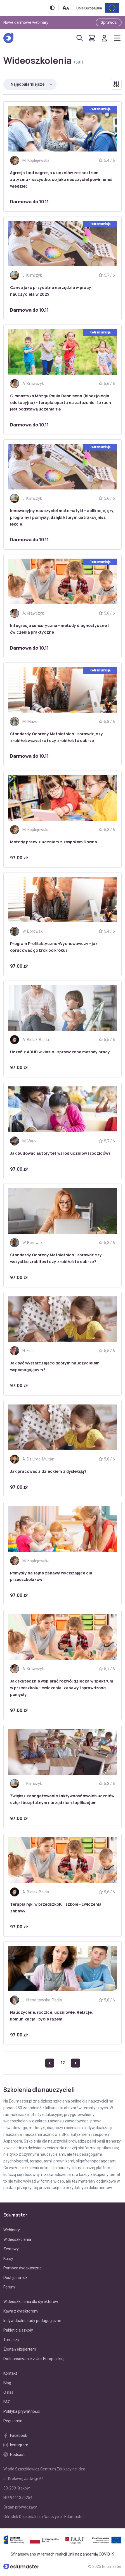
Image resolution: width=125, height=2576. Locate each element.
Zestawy (11, 2249)
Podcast (14, 2454)
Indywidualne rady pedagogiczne (32, 2320)
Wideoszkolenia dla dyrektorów (30, 2301)
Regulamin (12, 2421)
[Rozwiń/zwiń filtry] (116, 84)
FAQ (7, 2402)
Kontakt (10, 2373)
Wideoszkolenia (17, 2239)
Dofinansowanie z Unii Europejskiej (33, 2358)
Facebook (15, 2435)
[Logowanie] (104, 38)
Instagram (15, 2445)
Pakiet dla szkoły (18, 2330)
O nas (8, 2392)
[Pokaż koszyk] (92, 38)
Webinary (11, 2230)
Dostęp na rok (15, 2277)
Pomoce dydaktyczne (22, 2268)
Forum (9, 2287)
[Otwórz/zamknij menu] (117, 38)
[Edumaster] (8, 38)
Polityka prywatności (21, 2411)
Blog (7, 2383)
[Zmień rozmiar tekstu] (66, 8)
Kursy (8, 2258)
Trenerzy (11, 2339)
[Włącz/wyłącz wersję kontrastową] (52, 7)
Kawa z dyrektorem (20, 2311)
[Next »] (75, 2063)
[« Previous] (49, 2063)
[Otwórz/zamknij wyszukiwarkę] (80, 38)
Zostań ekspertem (19, 2349)
